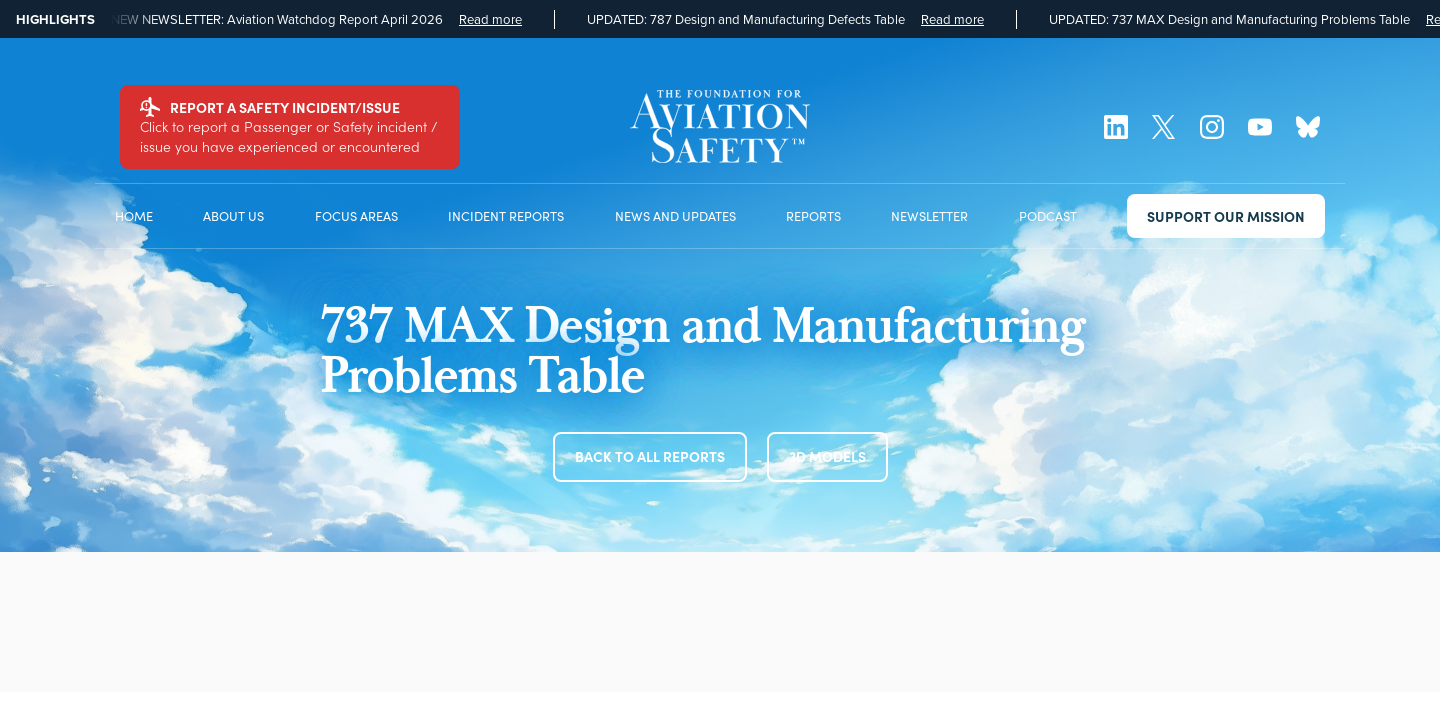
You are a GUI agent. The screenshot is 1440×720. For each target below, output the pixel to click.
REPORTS (813, 215)
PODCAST (1048, 215)
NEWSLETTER (929, 215)
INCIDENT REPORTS (506, 215)
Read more (490, 19)
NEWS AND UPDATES (675, 215)
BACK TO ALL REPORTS (650, 456)
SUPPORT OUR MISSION (1226, 216)
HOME (134, 215)
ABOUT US (233, 215)
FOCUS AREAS (356, 215)
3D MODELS (827, 456)
